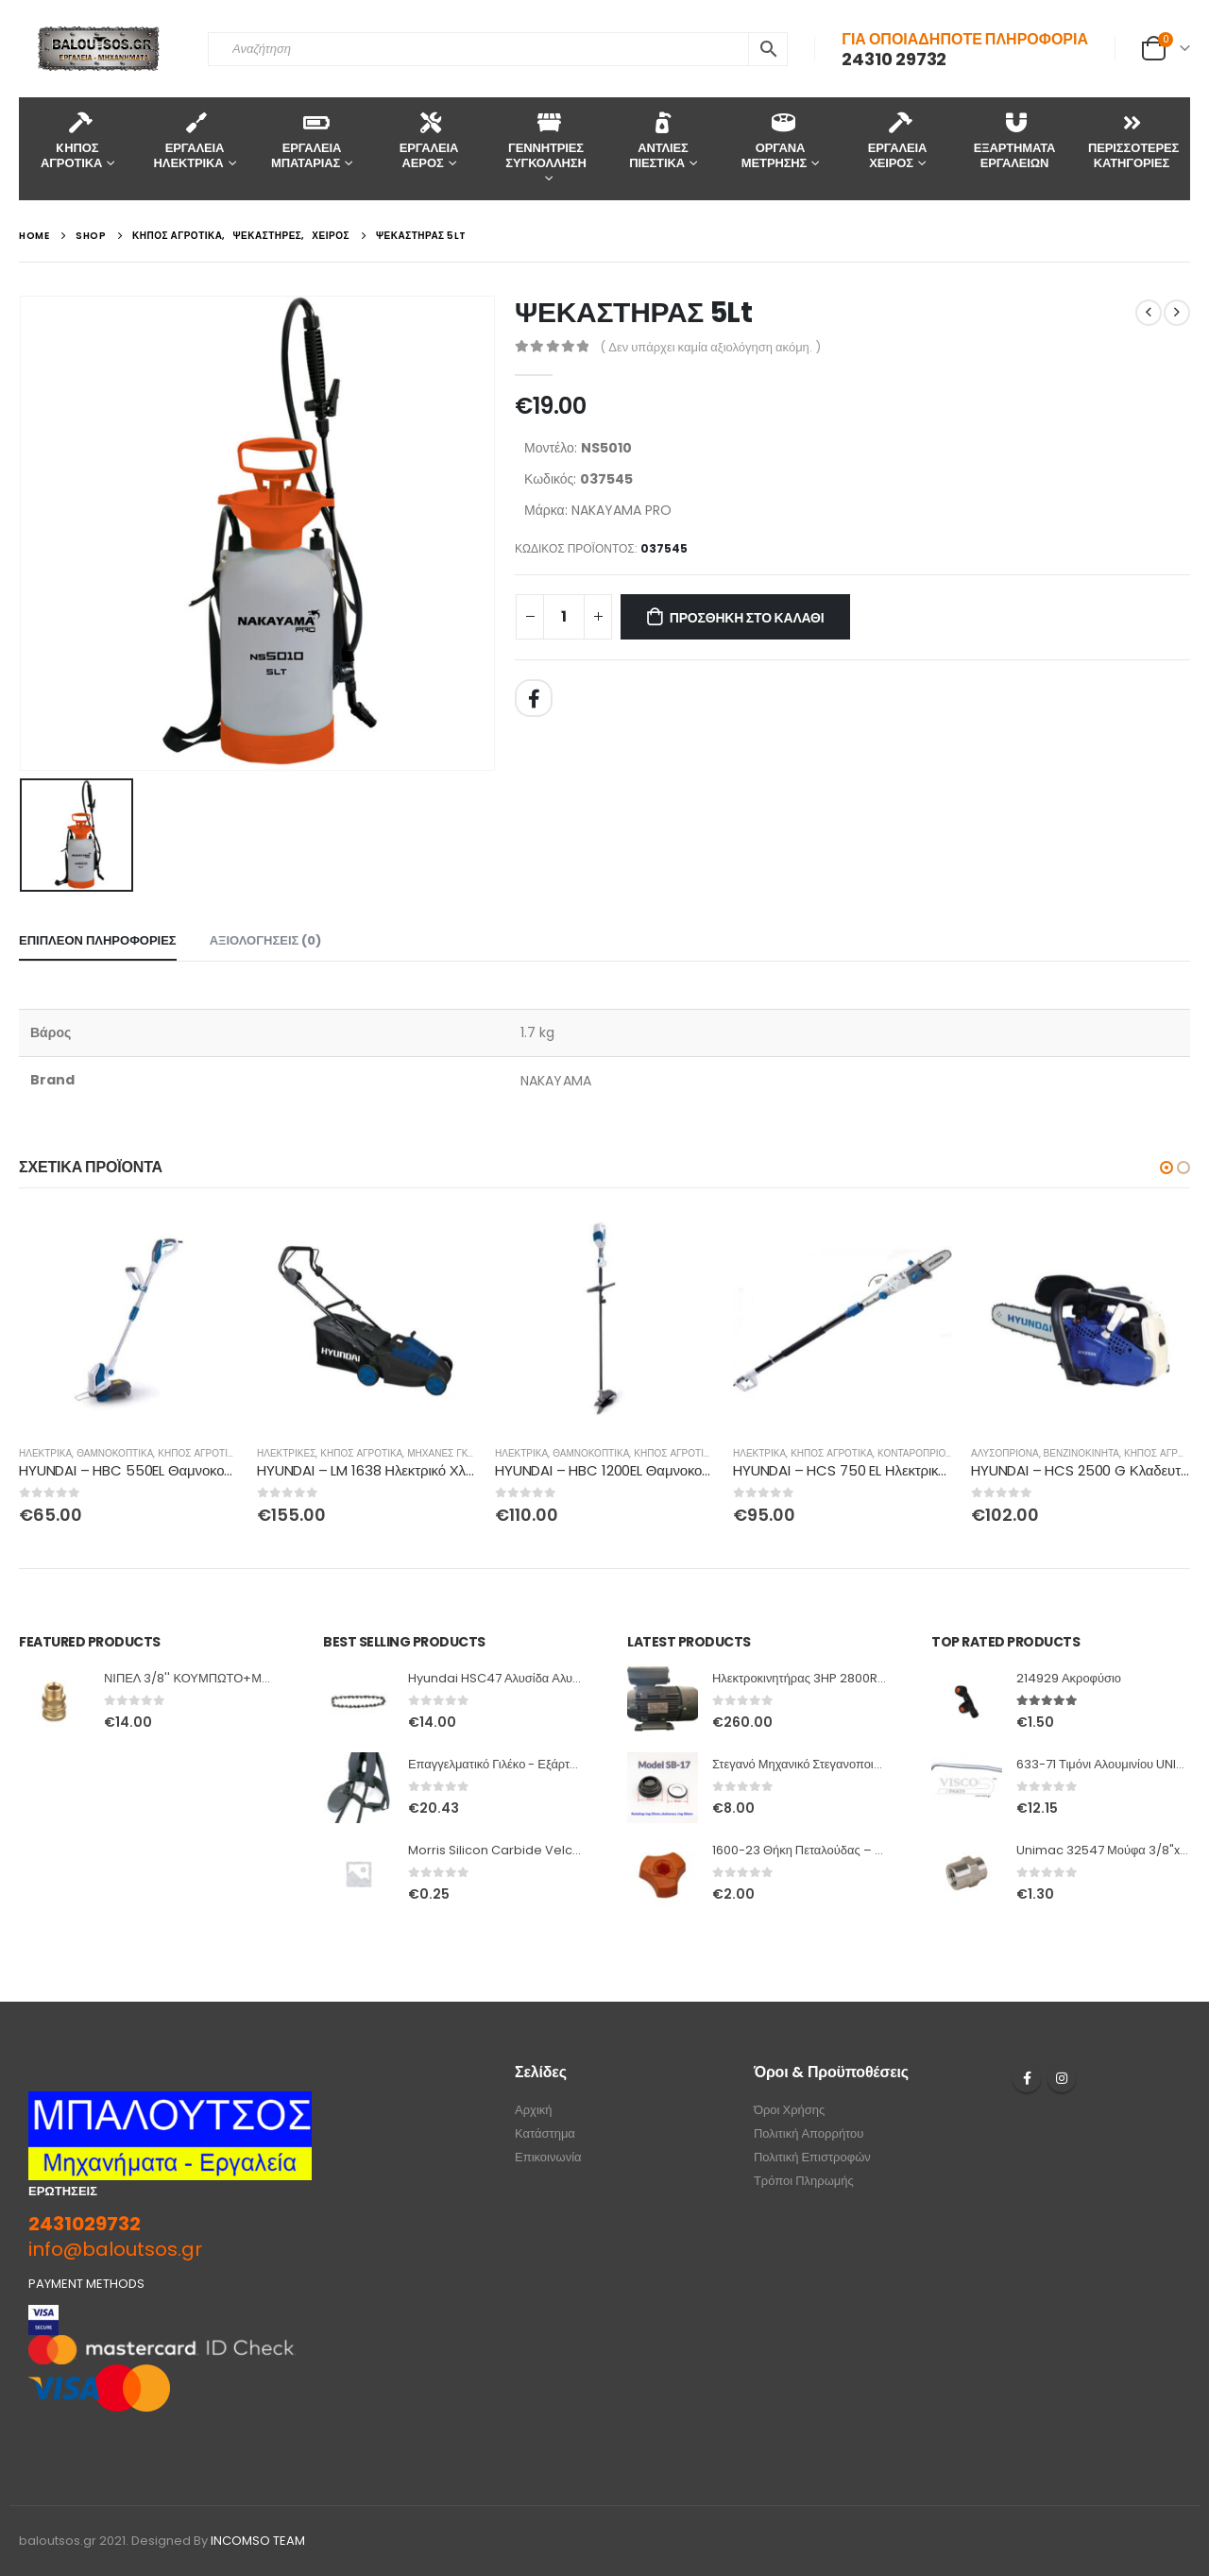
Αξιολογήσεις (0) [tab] (266, 940)
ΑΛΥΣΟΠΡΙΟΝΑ (1005, 1453)
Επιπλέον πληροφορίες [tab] (98, 940)
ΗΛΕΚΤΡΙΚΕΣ (286, 1453)
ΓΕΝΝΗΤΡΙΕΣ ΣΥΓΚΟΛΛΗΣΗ (545, 140)
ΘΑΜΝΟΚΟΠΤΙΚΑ (115, 1453)
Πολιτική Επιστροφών (812, 2157)
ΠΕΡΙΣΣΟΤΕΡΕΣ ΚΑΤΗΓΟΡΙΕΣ (1133, 140)
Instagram (1061, 2078)
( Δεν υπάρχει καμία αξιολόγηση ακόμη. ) (710, 347)
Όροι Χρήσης (789, 2110)
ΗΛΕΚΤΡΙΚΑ (45, 1453)
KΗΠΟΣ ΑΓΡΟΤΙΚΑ (71, 140)
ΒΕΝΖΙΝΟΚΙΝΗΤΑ (1081, 1453)
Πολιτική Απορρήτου (809, 2133)
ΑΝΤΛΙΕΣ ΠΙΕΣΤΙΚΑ (659, 140)
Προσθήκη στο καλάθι (747, 617)
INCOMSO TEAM (258, 2541)
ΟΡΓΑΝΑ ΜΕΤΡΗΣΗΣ (774, 140)
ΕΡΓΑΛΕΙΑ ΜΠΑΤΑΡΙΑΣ (306, 140)
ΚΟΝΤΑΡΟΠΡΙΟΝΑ (918, 1453)
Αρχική (534, 2110)
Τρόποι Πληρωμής (804, 2181)
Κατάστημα (545, 2133)
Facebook (534, 698)
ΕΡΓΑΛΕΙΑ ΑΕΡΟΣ (429, 140)
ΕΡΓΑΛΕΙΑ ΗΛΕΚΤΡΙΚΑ (189, 140)
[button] (1166, 1167)
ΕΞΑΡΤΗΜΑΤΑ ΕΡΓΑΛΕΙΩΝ (1015, 140)
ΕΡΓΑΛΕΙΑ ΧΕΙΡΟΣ (897, 140)
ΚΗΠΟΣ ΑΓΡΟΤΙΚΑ (199, 1453)
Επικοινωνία (548, 2157)
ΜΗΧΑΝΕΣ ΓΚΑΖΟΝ (450, 1453)
